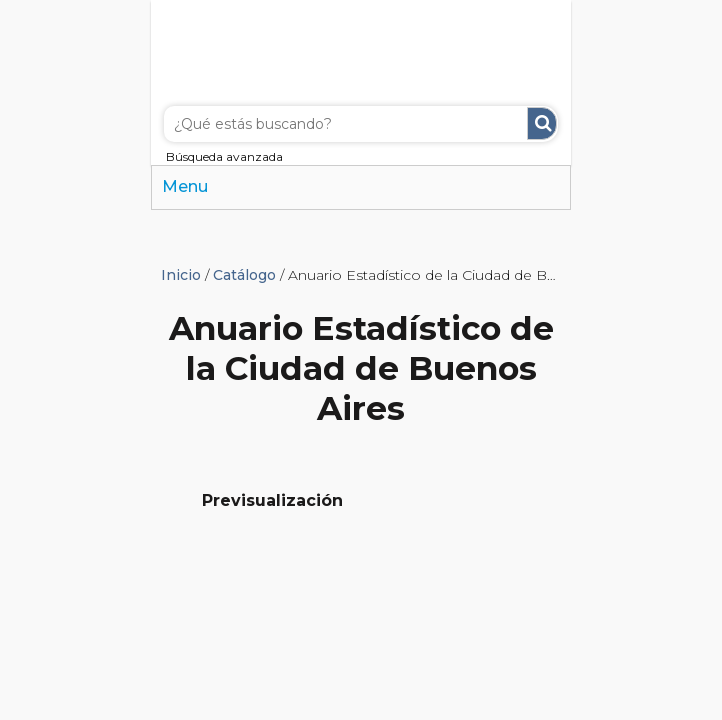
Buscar (542, 123)
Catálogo (244, 275)
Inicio (181, 275)
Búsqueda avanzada (224, 156)
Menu (185, 186)
